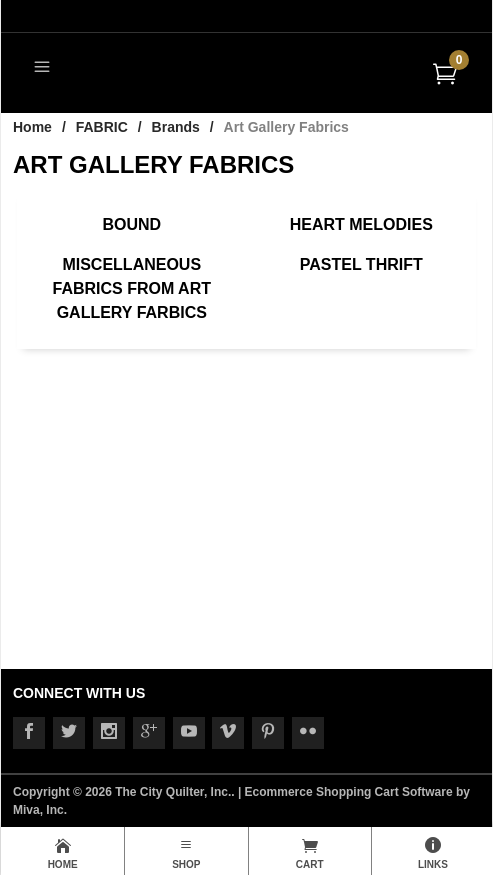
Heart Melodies (361, 224)
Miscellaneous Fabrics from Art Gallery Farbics (131, 288)
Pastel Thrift (361, 264)
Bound (131, 224)
